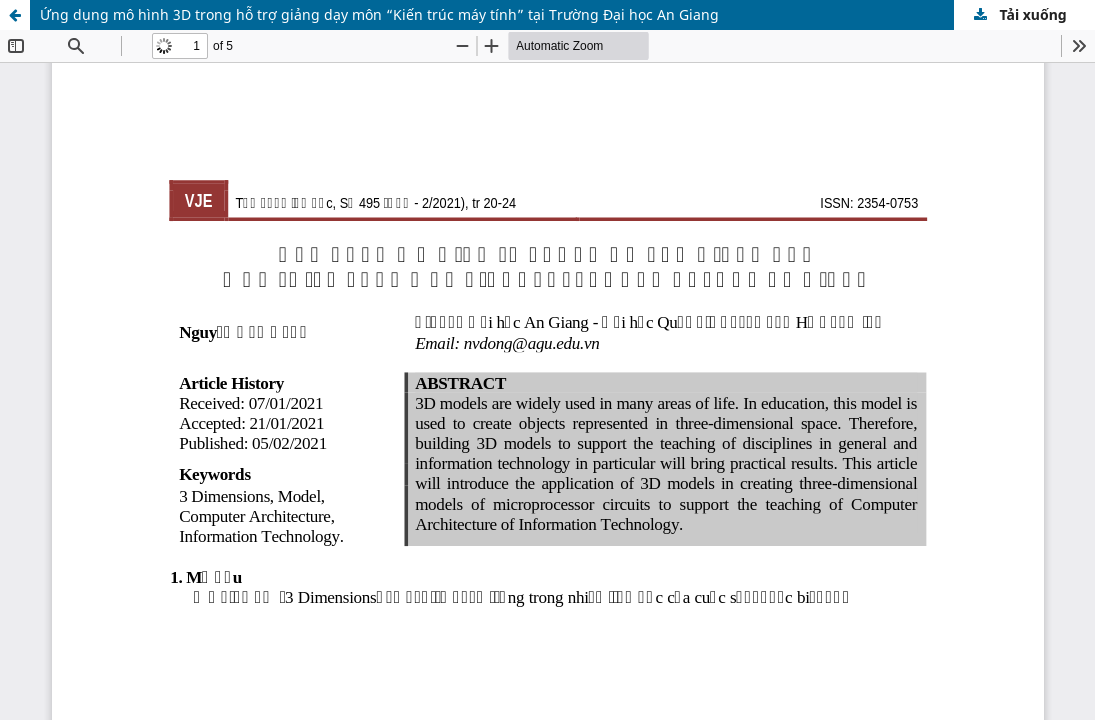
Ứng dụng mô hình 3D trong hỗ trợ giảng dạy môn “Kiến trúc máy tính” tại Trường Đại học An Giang (379, 14)
